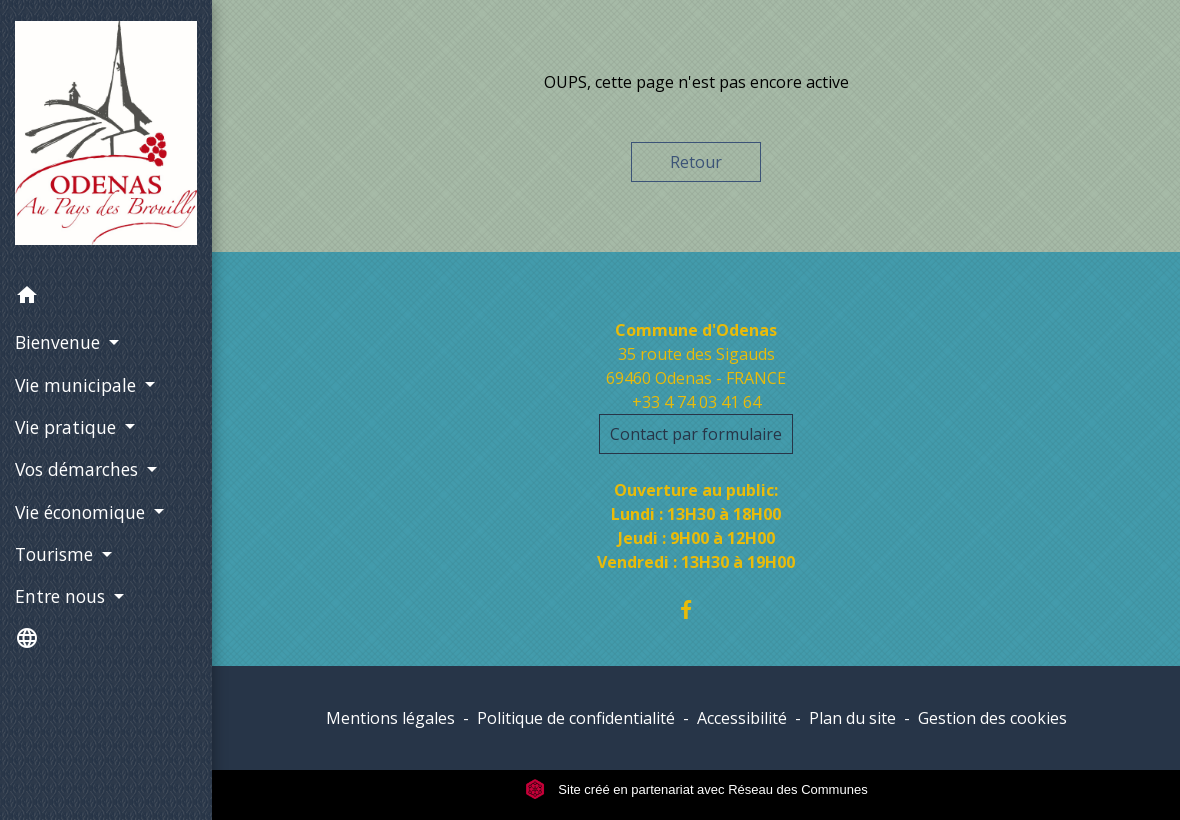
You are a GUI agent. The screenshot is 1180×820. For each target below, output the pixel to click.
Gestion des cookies (992, 718)
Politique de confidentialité (576, 718)
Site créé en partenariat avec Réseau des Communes (696, 789)
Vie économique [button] (82, 512)
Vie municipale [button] (78, 385)
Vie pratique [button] (68, 427)
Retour (696, 162)
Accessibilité (742, 718)
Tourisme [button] (56, 554)
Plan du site (852, 718)
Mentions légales (390, 718)
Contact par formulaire (696, 434)
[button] (106, 298)
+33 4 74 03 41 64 (696, 402)
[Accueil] (106, 137)
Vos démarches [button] (79, 469)
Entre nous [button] (62, 596)
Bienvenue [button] (60, 342)
